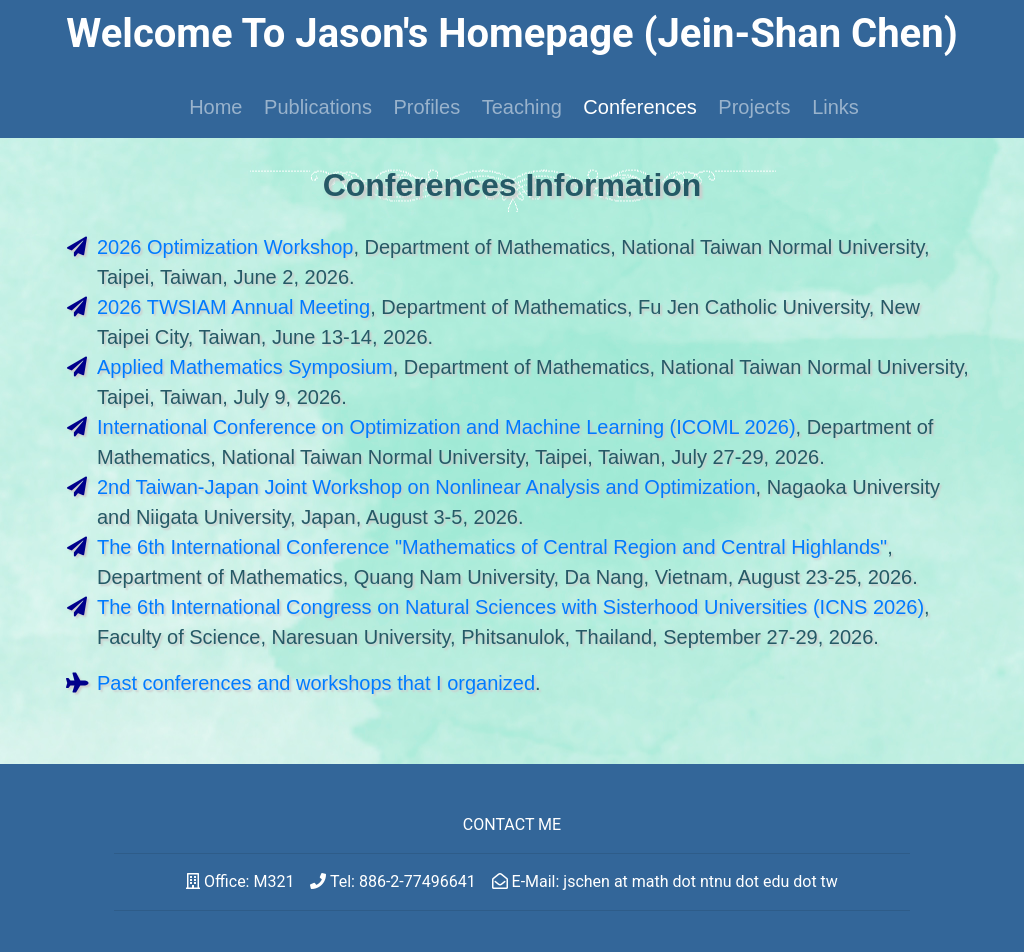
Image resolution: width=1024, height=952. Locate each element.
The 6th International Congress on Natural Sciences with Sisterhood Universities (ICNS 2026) (510, 607)
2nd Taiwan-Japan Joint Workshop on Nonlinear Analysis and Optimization (426, 487)
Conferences (639, 107)
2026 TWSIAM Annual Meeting (233, 307)
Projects (754, 107)
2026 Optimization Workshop (225, 247)
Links (835, 107)
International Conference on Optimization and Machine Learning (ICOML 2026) (446, 427)
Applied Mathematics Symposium (245, 367)
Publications (318, 107)
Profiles (426, 107)
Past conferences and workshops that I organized (316, 683)
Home (215, 107)
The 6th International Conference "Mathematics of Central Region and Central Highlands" (492, 547)
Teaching (522, 107)
